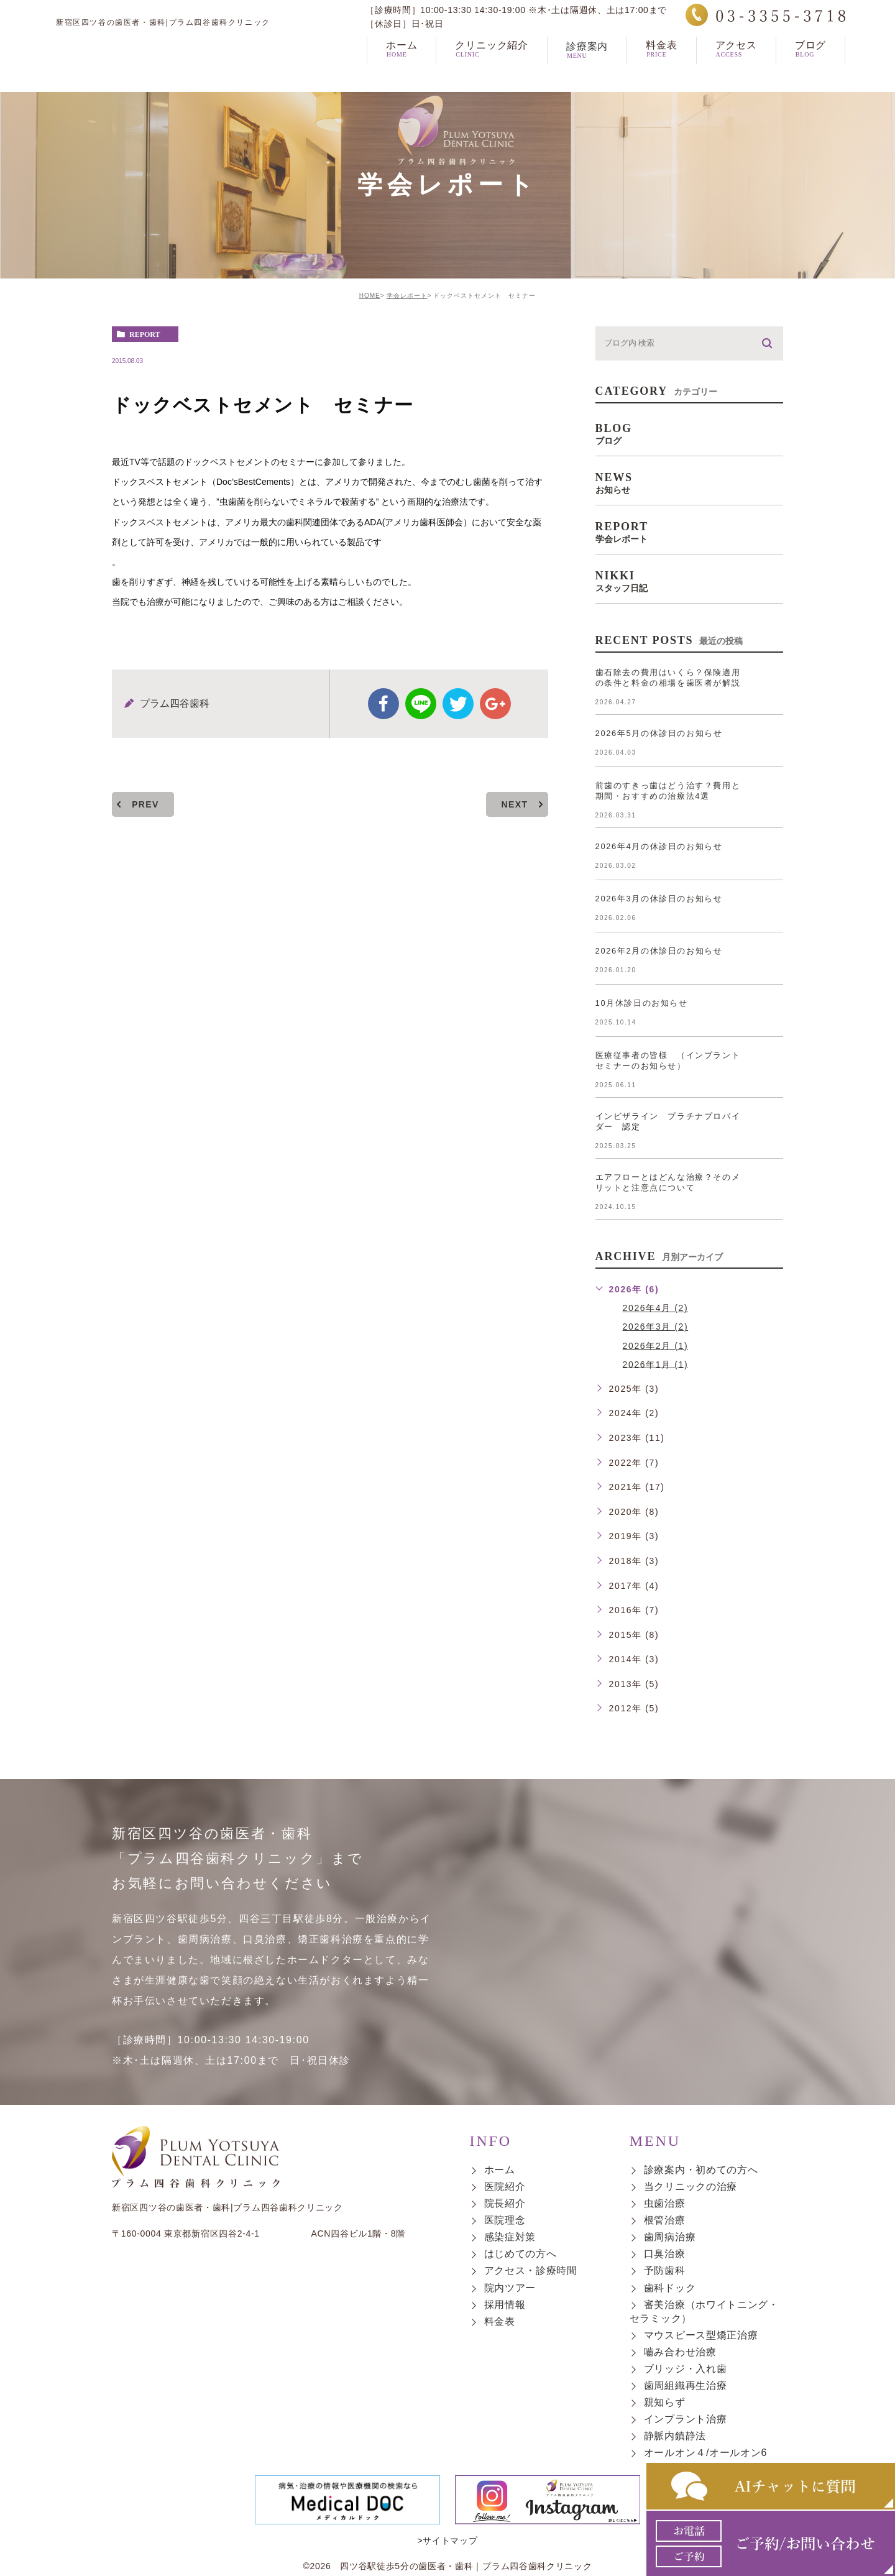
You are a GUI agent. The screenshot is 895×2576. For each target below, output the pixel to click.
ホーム (499, 2169)
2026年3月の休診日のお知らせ (659, 898)
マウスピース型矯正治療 (701, 2335)
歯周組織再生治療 (685, 2385)
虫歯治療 (665, 2203)
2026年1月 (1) (656, 1364)
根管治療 (665, 2220)
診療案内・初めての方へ (701, 2169)
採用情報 (505, 2304)
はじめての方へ (520, 2254)
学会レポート (407, 295)
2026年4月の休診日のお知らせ (659, 846)
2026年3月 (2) (656, 1327)
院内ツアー (510, 2288)
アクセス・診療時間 (530, 2271)
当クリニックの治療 (690, 2186)
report (144, 334)
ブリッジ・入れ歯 (685, 2368)
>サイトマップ (447, 2504)
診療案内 (587, 72)
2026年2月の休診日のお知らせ (659, 950)
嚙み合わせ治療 (680, 2352)
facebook (383, 703)
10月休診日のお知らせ (641, 1003)
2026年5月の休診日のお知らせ (659, 733)
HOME (369, 295)
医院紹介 (505, 2186)
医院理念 (505, 2220)
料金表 (499, 2321)
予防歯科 (665, 2271)
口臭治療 (665, 2254)
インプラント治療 (685, 2419)
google (495, 703)
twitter (458, 703)
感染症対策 (510, 2237)
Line (420, 703)
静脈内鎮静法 (675, 2436)
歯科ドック (670, 2288)
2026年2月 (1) (656, 1345)
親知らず (665, 2402)
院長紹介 (505, 2203)
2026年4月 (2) (656, 1308)
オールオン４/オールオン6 (705, 2453)
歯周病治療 (670, 2237)
